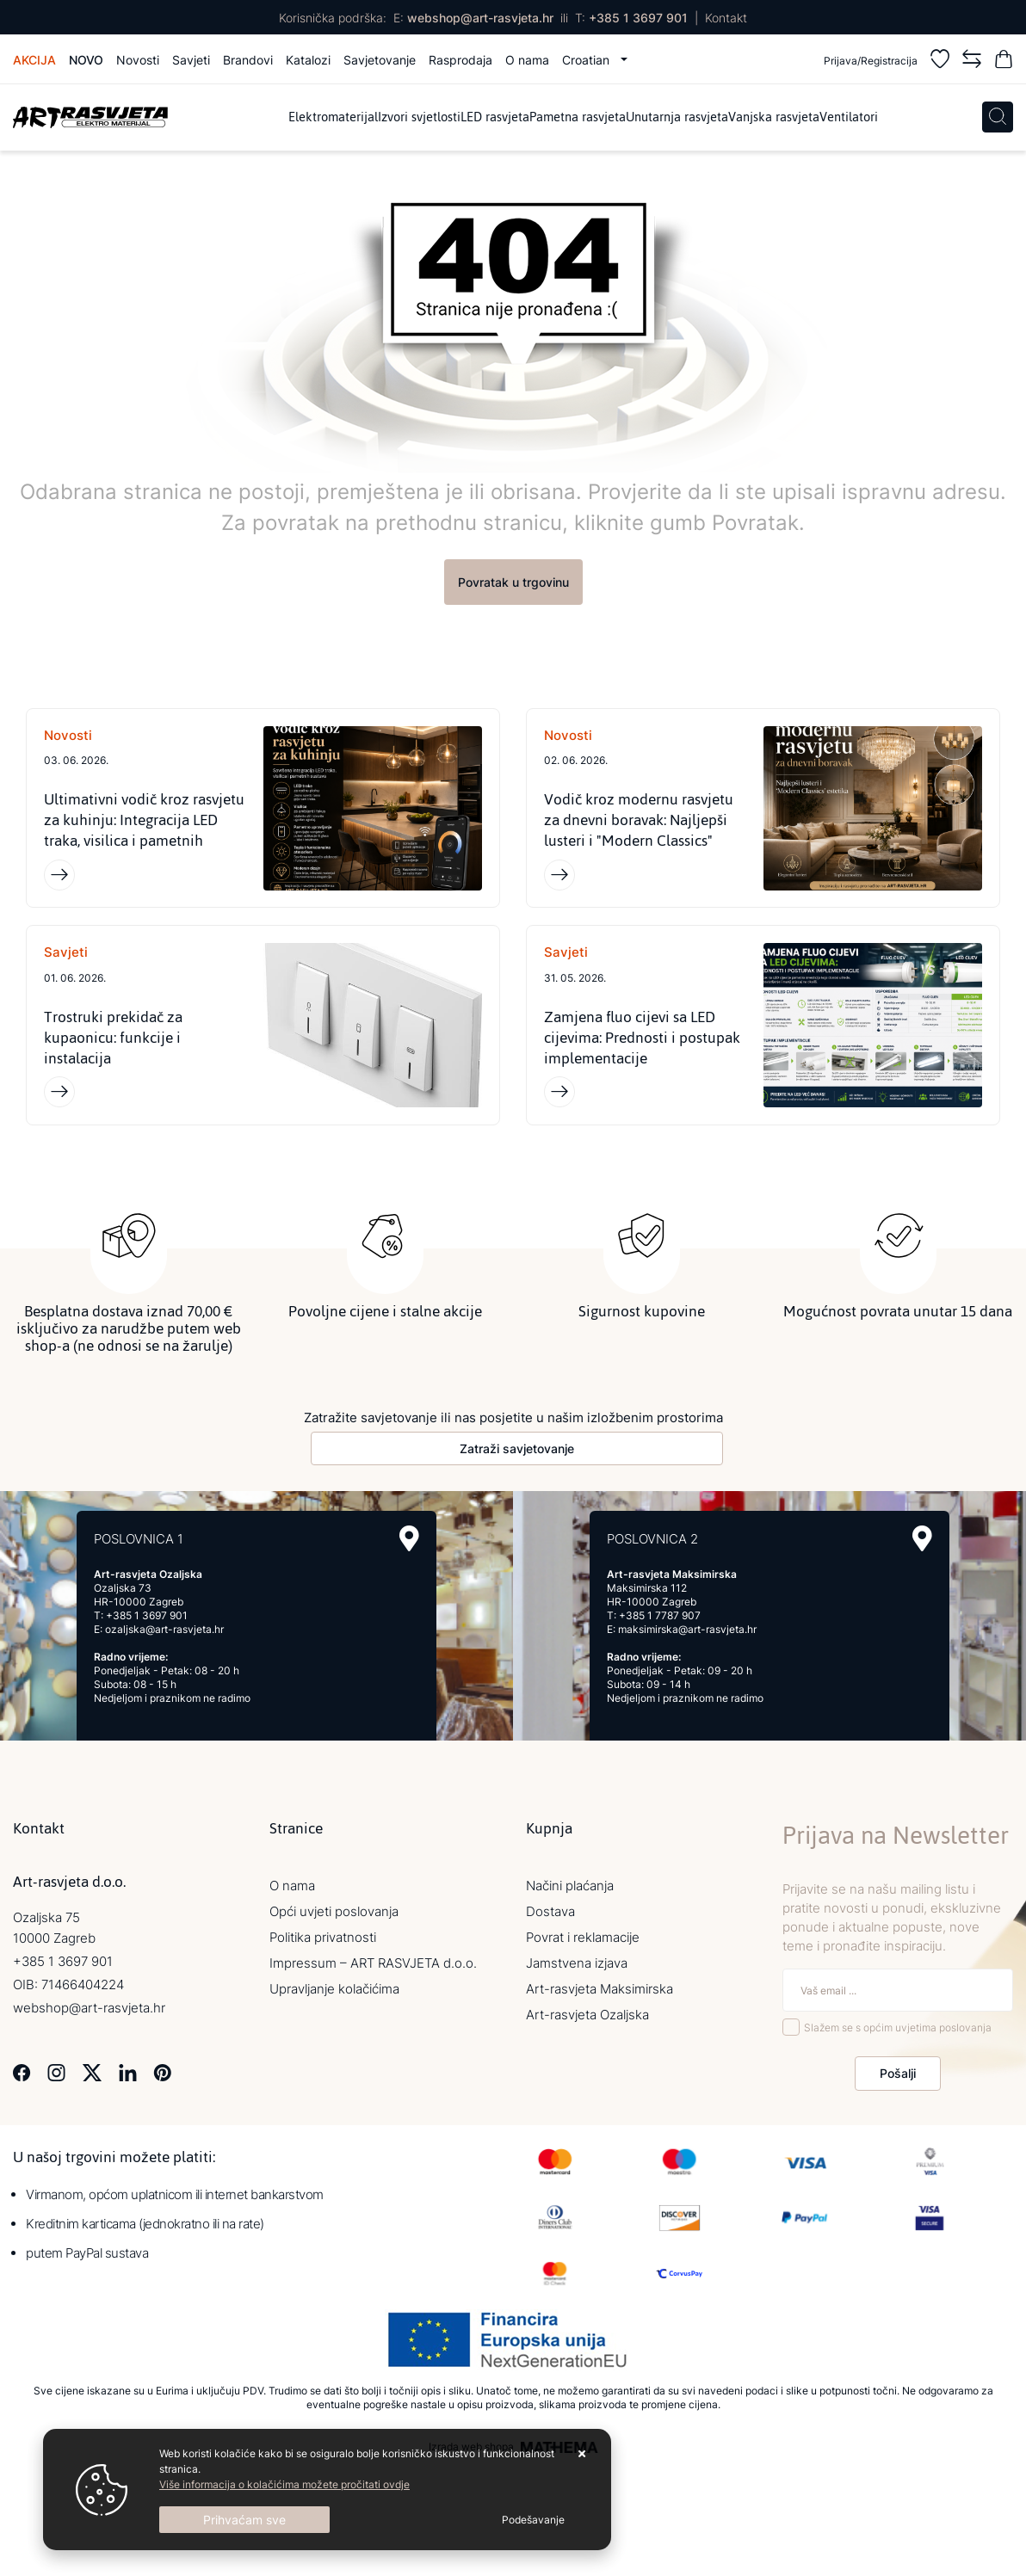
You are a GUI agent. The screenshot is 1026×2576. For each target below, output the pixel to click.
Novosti (137, 59)
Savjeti (191, 59)
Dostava (550, 1911)
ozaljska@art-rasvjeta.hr (164, 1629)
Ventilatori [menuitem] (848, 117)
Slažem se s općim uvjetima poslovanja (898, 2027)
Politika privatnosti (322, 1937)
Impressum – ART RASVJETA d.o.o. (373, 1963)
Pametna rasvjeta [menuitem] (577, 117)
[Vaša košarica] (1003, 61)
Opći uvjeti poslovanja (334, 1911)
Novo (86, 59)
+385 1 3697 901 (638, 17)
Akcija (34, 59)
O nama (527, 59)
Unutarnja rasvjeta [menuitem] (677, 117)
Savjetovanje (379, 59)
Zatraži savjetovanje (517, 1448)
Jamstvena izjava (576, 1963)
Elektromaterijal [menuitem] (333, 117)
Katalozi (308, 59)
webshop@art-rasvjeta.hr (480, 17)
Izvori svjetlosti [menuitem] (419, 117)
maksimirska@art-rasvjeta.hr (687, 1629)
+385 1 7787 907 (660, 1615)
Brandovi (248, 59)
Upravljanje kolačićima (334, 1989)
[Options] (533, 2520)
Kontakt (726, 17)
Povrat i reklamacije (583, 1937)
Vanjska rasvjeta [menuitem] (773, 117)
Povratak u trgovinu (513, 582)
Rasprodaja (460, 59)
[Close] (244, 2519)
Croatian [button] (587, 59)
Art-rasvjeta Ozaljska (587, 2014)
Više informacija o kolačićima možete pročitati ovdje (284, 2484)
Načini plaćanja (570, 1885)
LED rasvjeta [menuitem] (494, 117)
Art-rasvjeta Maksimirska (599, 1989)
